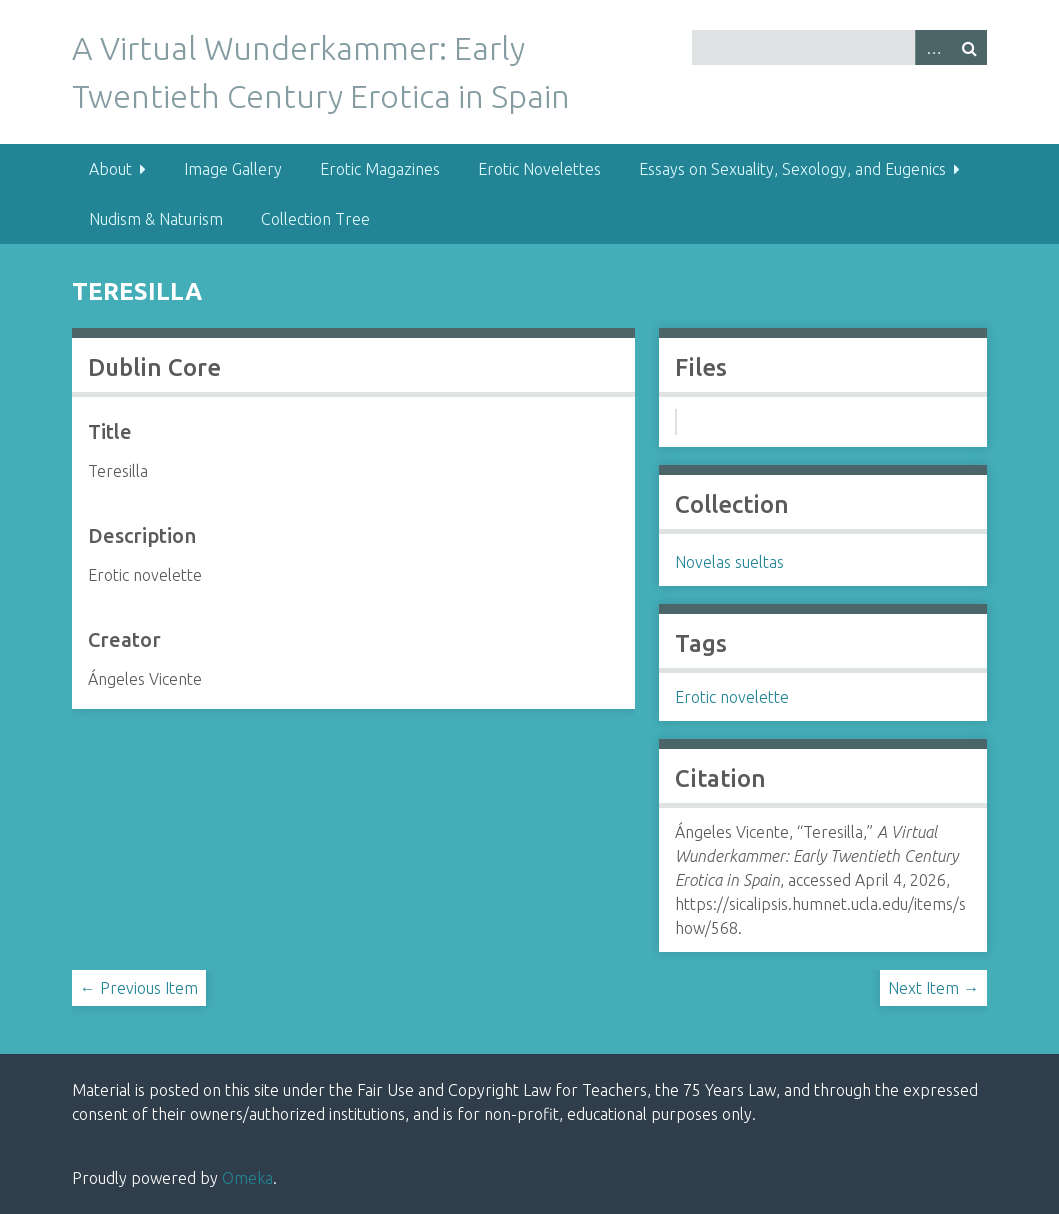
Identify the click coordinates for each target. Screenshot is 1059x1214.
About (110, 169)
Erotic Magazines (380, 169)
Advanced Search (933, 47)
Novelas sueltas (729, 562)
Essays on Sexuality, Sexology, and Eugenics (792, 169)
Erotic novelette (732, 697)
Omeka (247, 1178)
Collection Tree (315, 219)
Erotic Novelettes (539, 169)
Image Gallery (233, 169)
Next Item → (933, 988)
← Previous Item (139, 988)
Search (969, 47)
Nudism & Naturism (156, 219)
